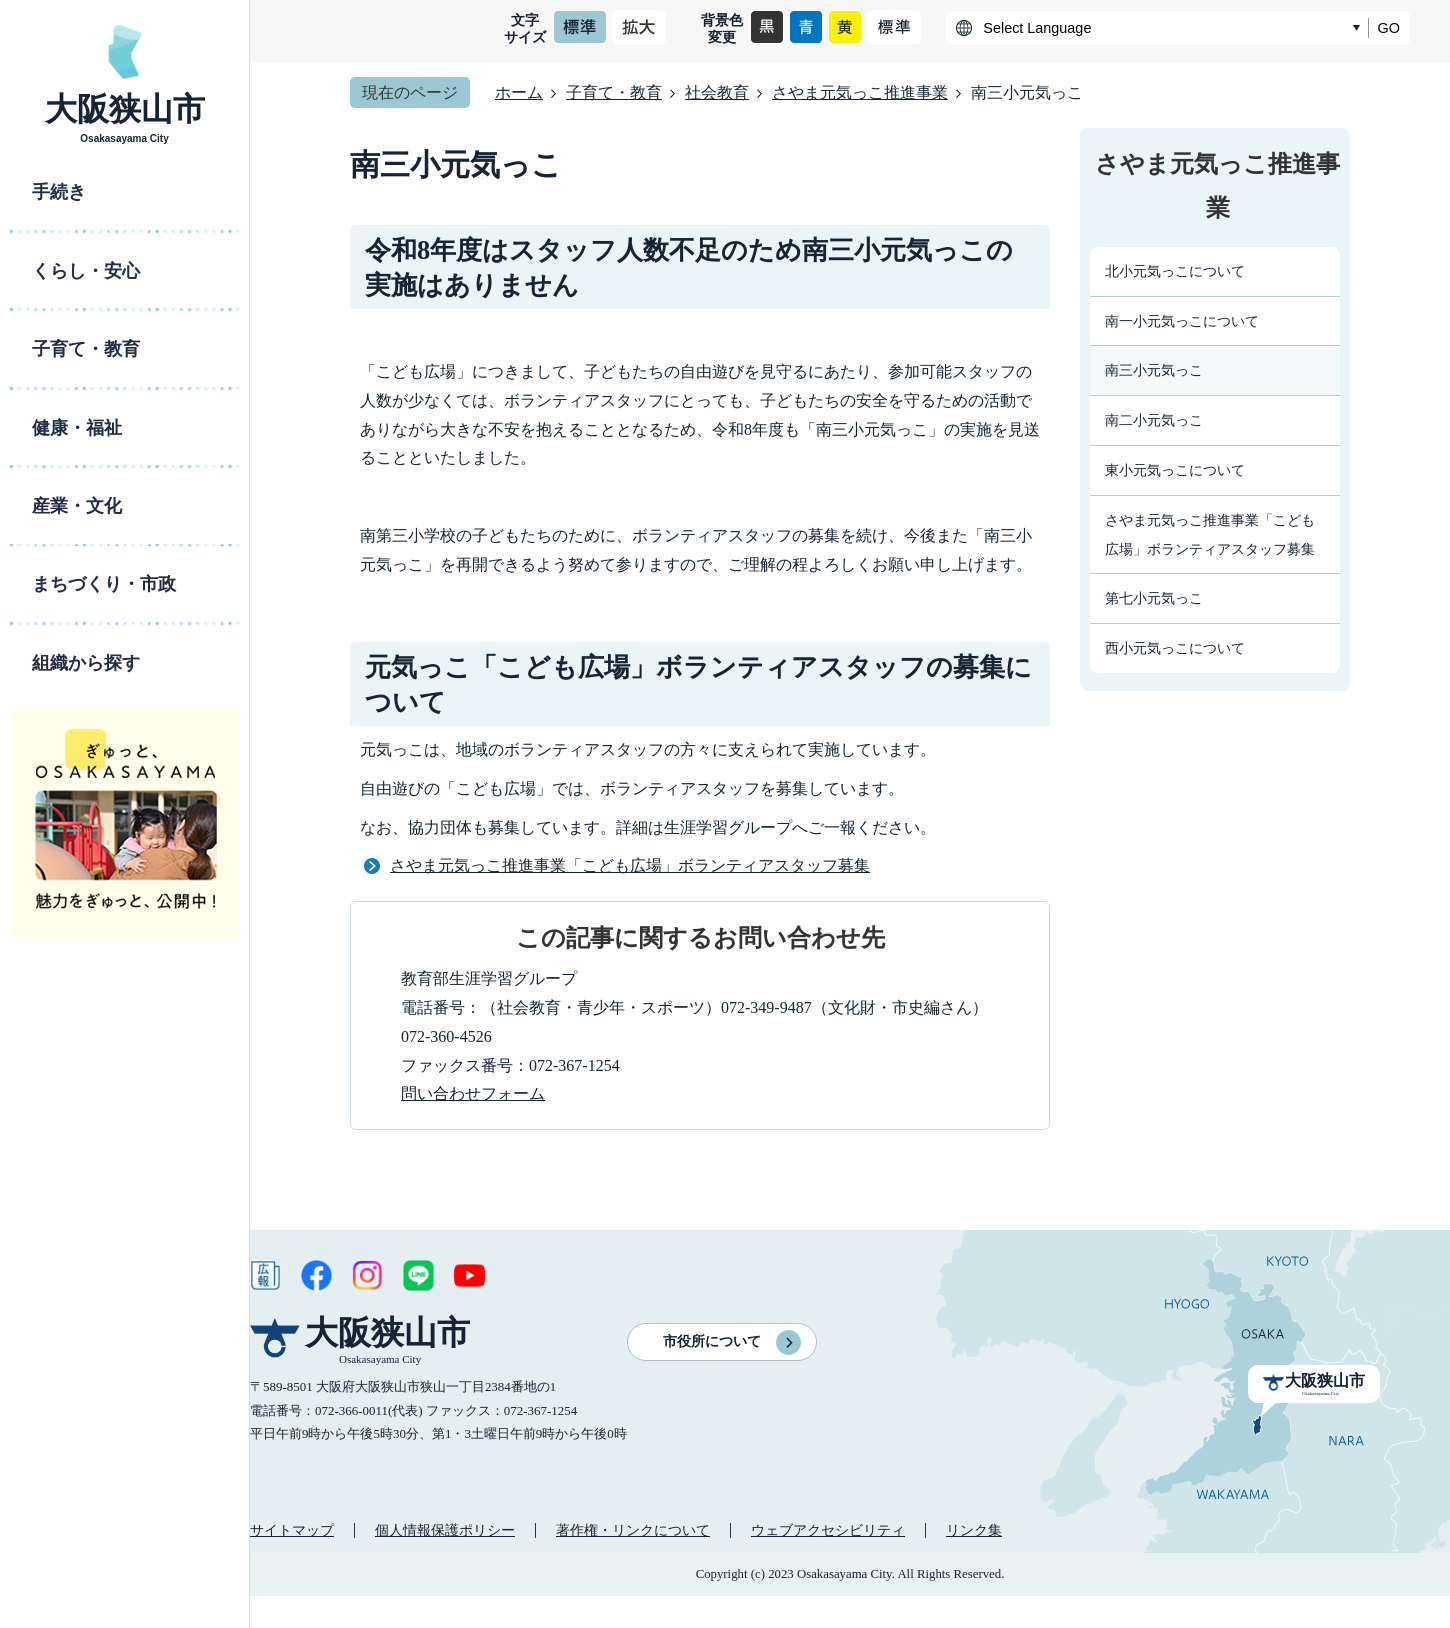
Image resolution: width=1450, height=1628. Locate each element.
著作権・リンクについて (633, 1530)
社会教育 (717, 92)
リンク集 (974, 1530)
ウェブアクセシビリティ (828, 1530)
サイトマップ (292, 1530)
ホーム (519, 92)
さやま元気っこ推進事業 (860, 92)
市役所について (712, 1341)
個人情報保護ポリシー (445, 1530)
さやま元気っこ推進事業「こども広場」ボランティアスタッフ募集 (630, 865)
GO (1389, 28)
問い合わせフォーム (473, 1093)
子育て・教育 (614, 92)
